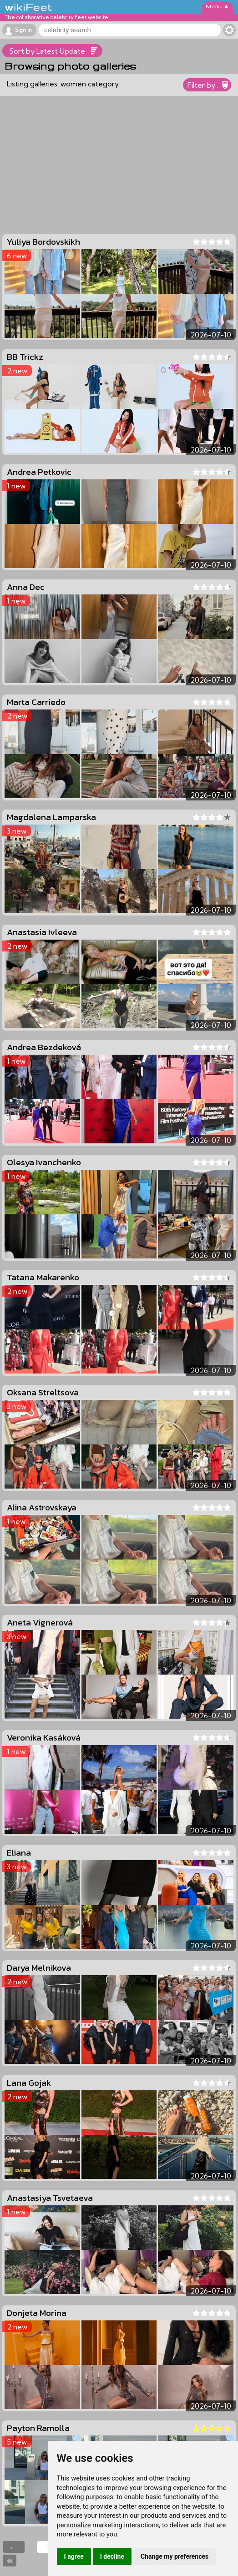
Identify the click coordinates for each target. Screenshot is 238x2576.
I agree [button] (74, 2556)
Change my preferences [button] (174, 2556)
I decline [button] (112, 2556)
